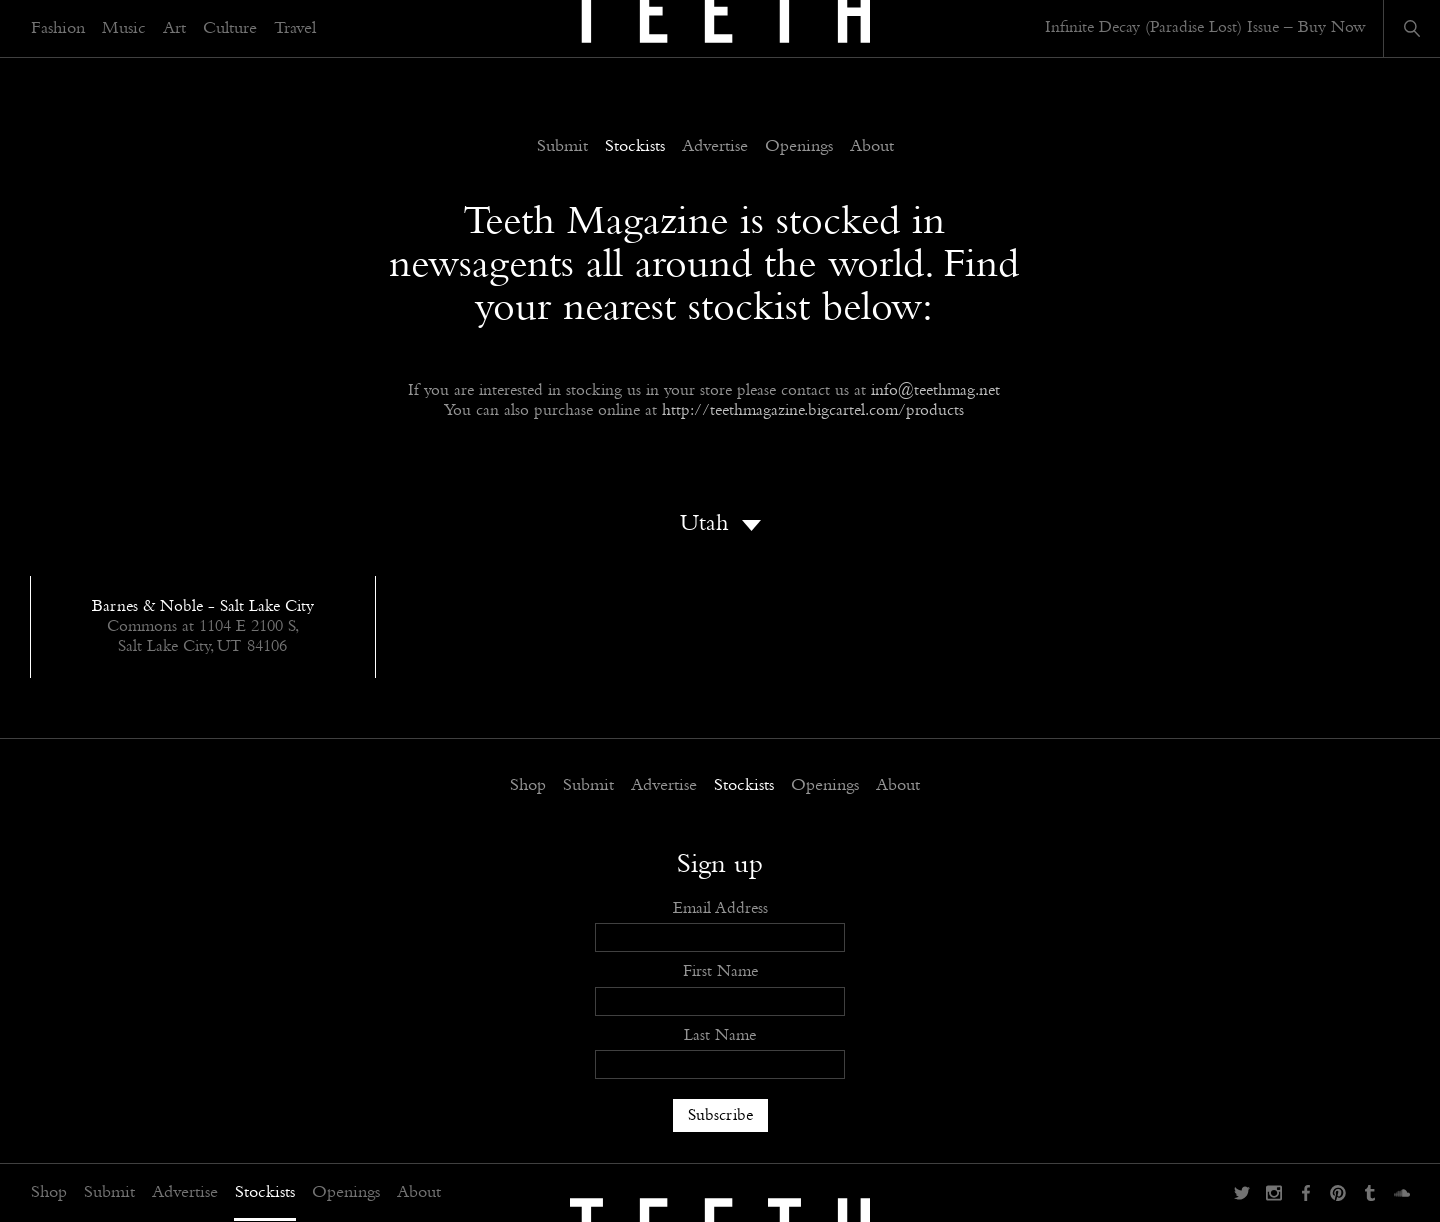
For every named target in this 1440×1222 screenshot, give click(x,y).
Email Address (720, 908)
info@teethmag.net (935, 390)
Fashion (58, 29)
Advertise (185, 1193)
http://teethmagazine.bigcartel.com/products (813, 410)
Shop (49, 1193)
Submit (109, 1193)
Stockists (265, 1193)
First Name (720, 971)
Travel (295, 29)
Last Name (720, 1035)
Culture (230, 29)
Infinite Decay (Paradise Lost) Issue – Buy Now (1205, 27)
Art (174, 29)
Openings (346, 1193)
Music (124, 29)
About (419, 1193)
